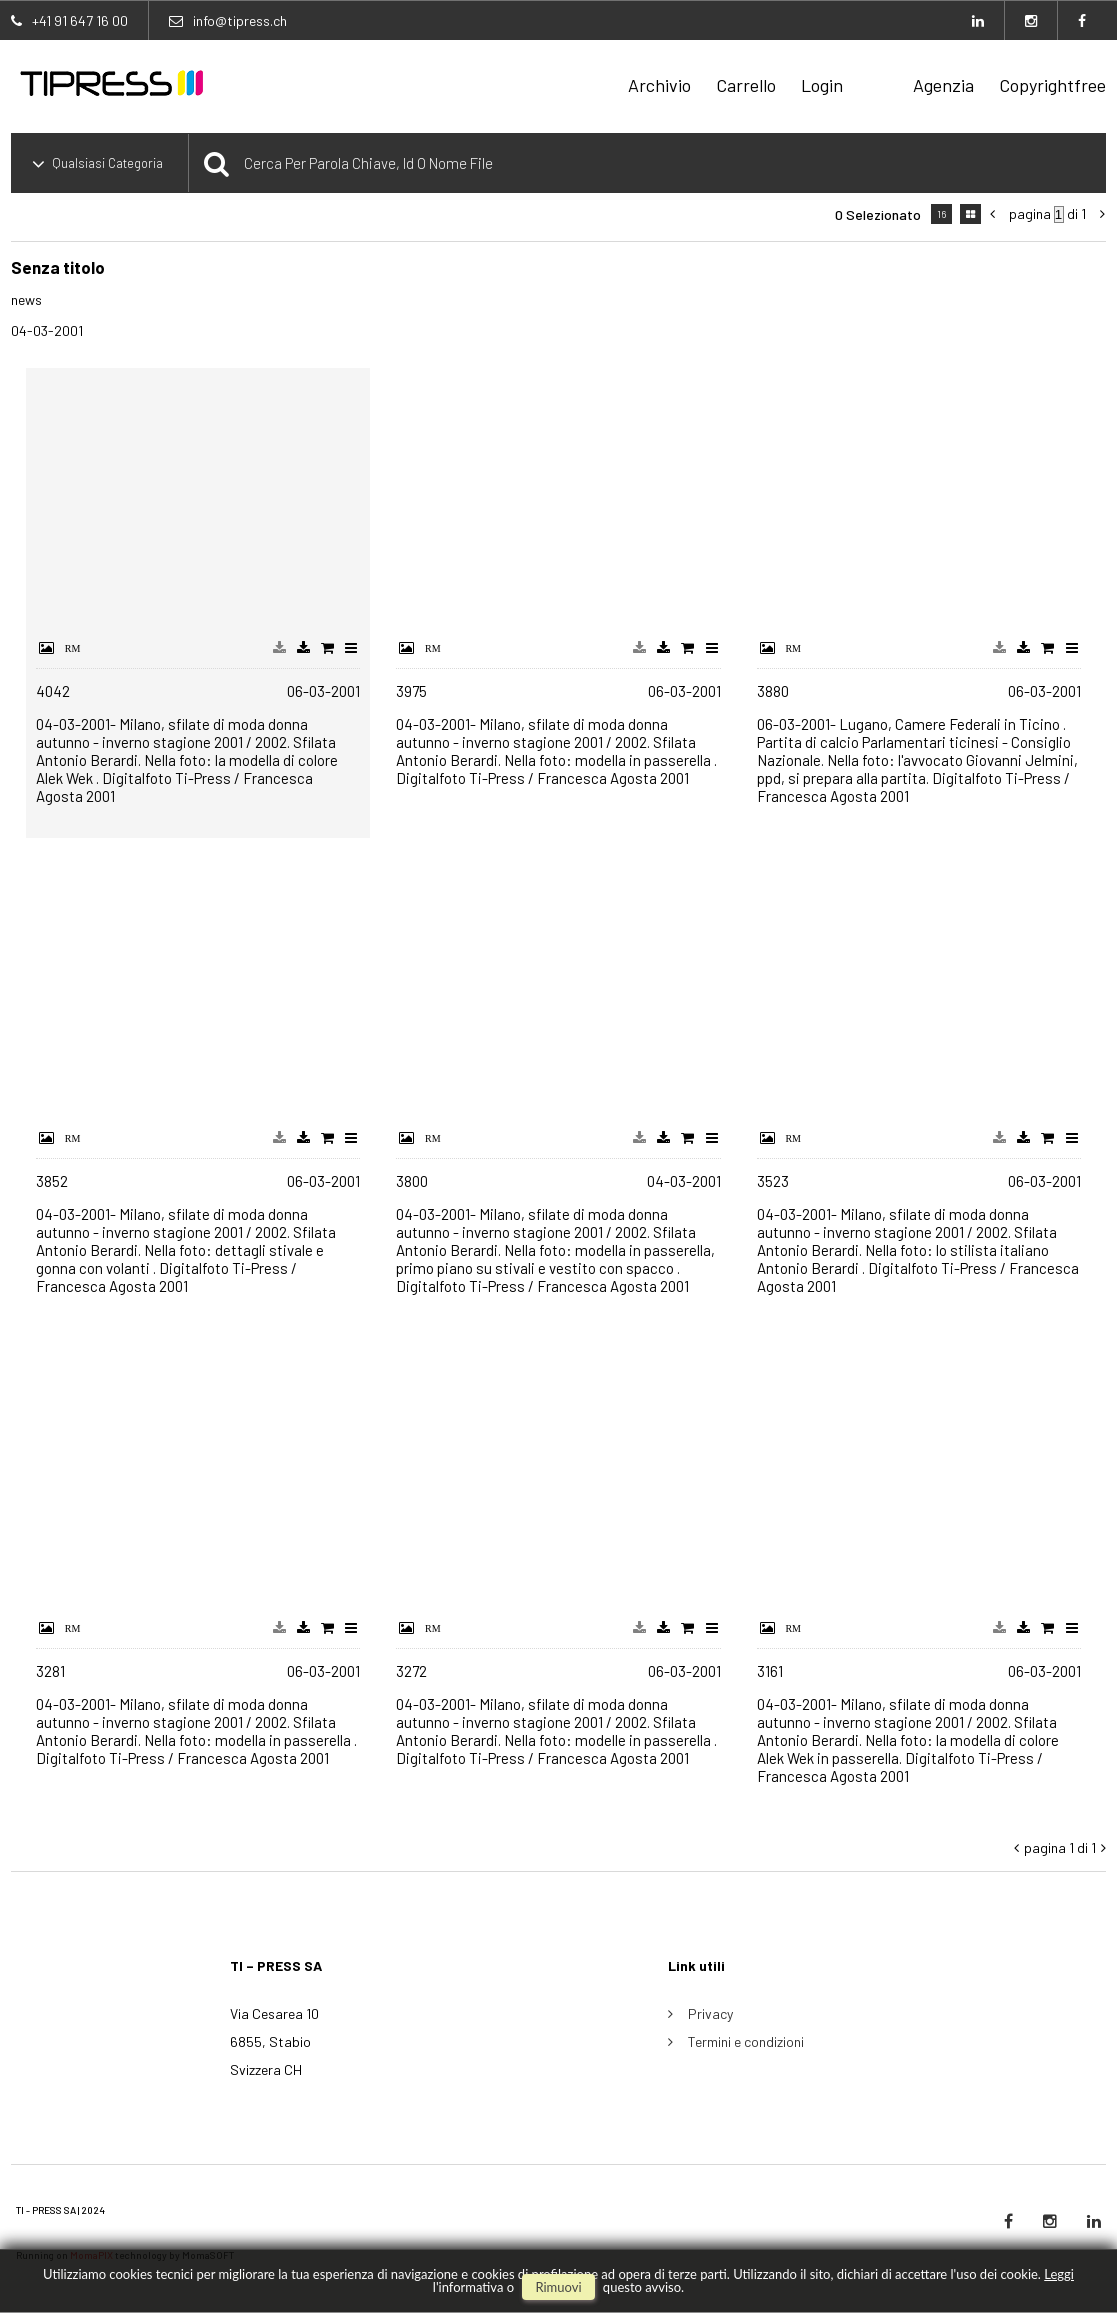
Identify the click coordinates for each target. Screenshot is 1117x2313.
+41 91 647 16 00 (80, 20)
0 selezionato (878, 214)
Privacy (710, 2013)
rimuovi (558, 2287)
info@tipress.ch (240, 20)
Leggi (1059, 2274)
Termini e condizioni (746, 2041)
